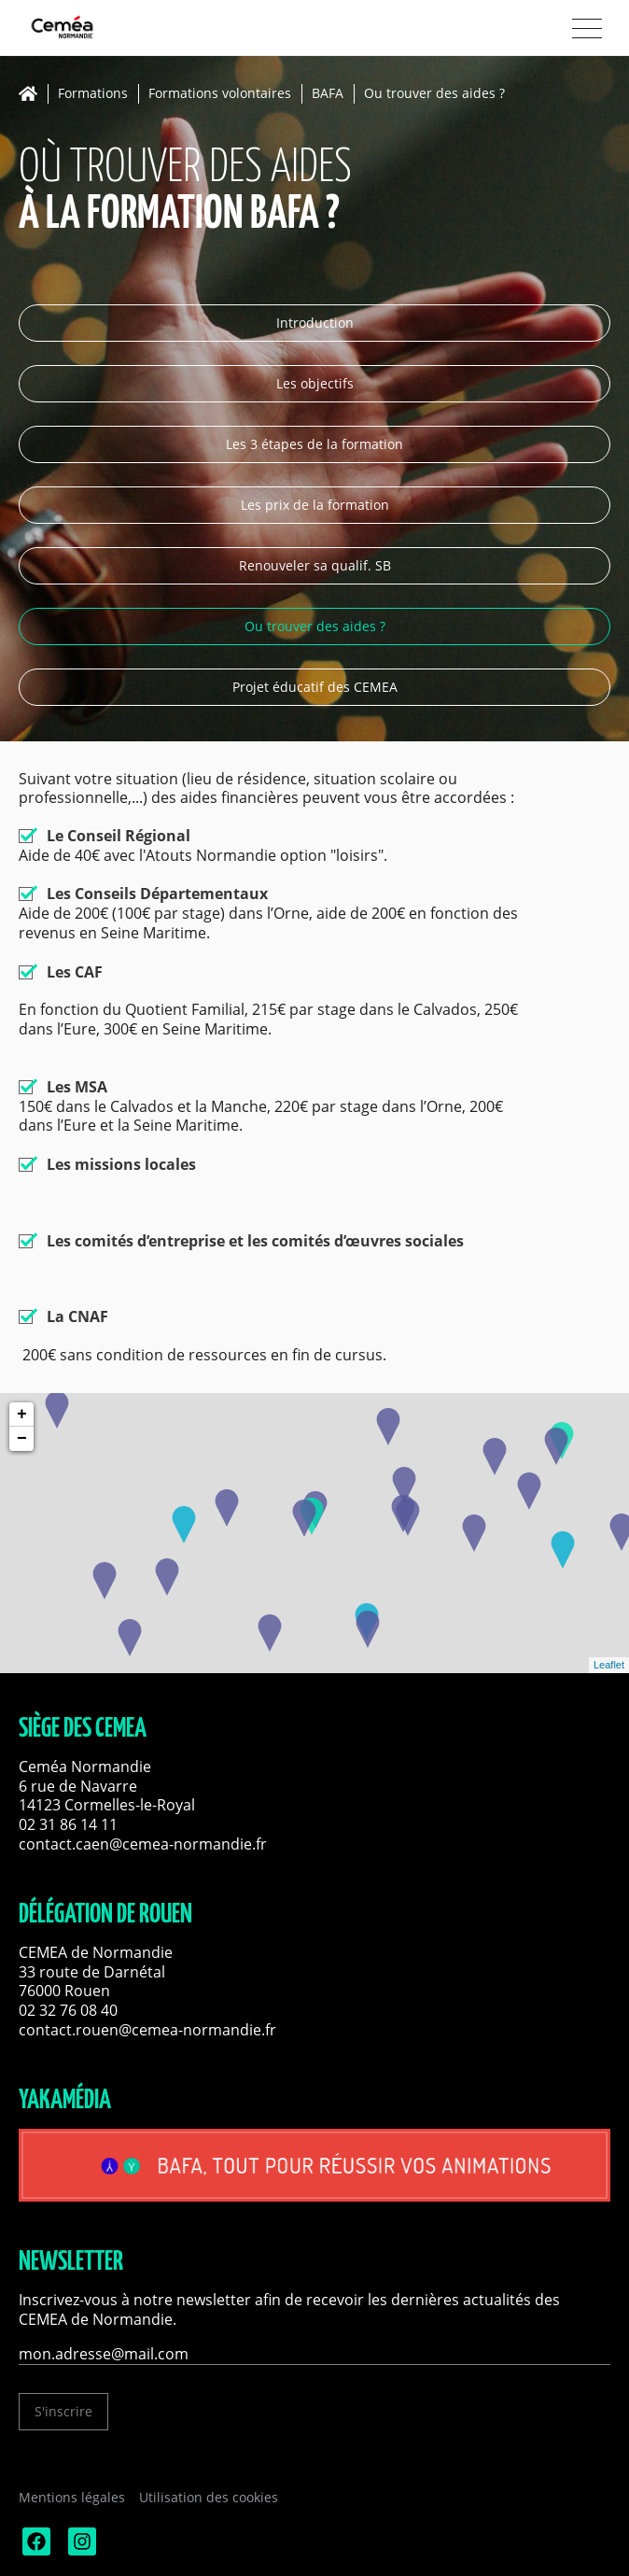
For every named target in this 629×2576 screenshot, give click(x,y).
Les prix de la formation (315, 505)
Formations (93, 94)
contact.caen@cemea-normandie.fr (143, 1844)
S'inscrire (63, 2411)
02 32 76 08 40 (68, 2010)
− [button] (22, 1439)
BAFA (327, 94)
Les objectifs (315, 383)
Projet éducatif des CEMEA (315, 687)
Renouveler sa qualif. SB (315, 565)
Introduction (315, 322)
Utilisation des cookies (208, 2497)
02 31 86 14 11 (68, 1824)
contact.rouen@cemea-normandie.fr (147, 2030)
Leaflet (609, 1664)
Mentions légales (72, 2497)
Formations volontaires (219, 94)
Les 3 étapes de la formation (314, 444)
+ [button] (22, 1414)
